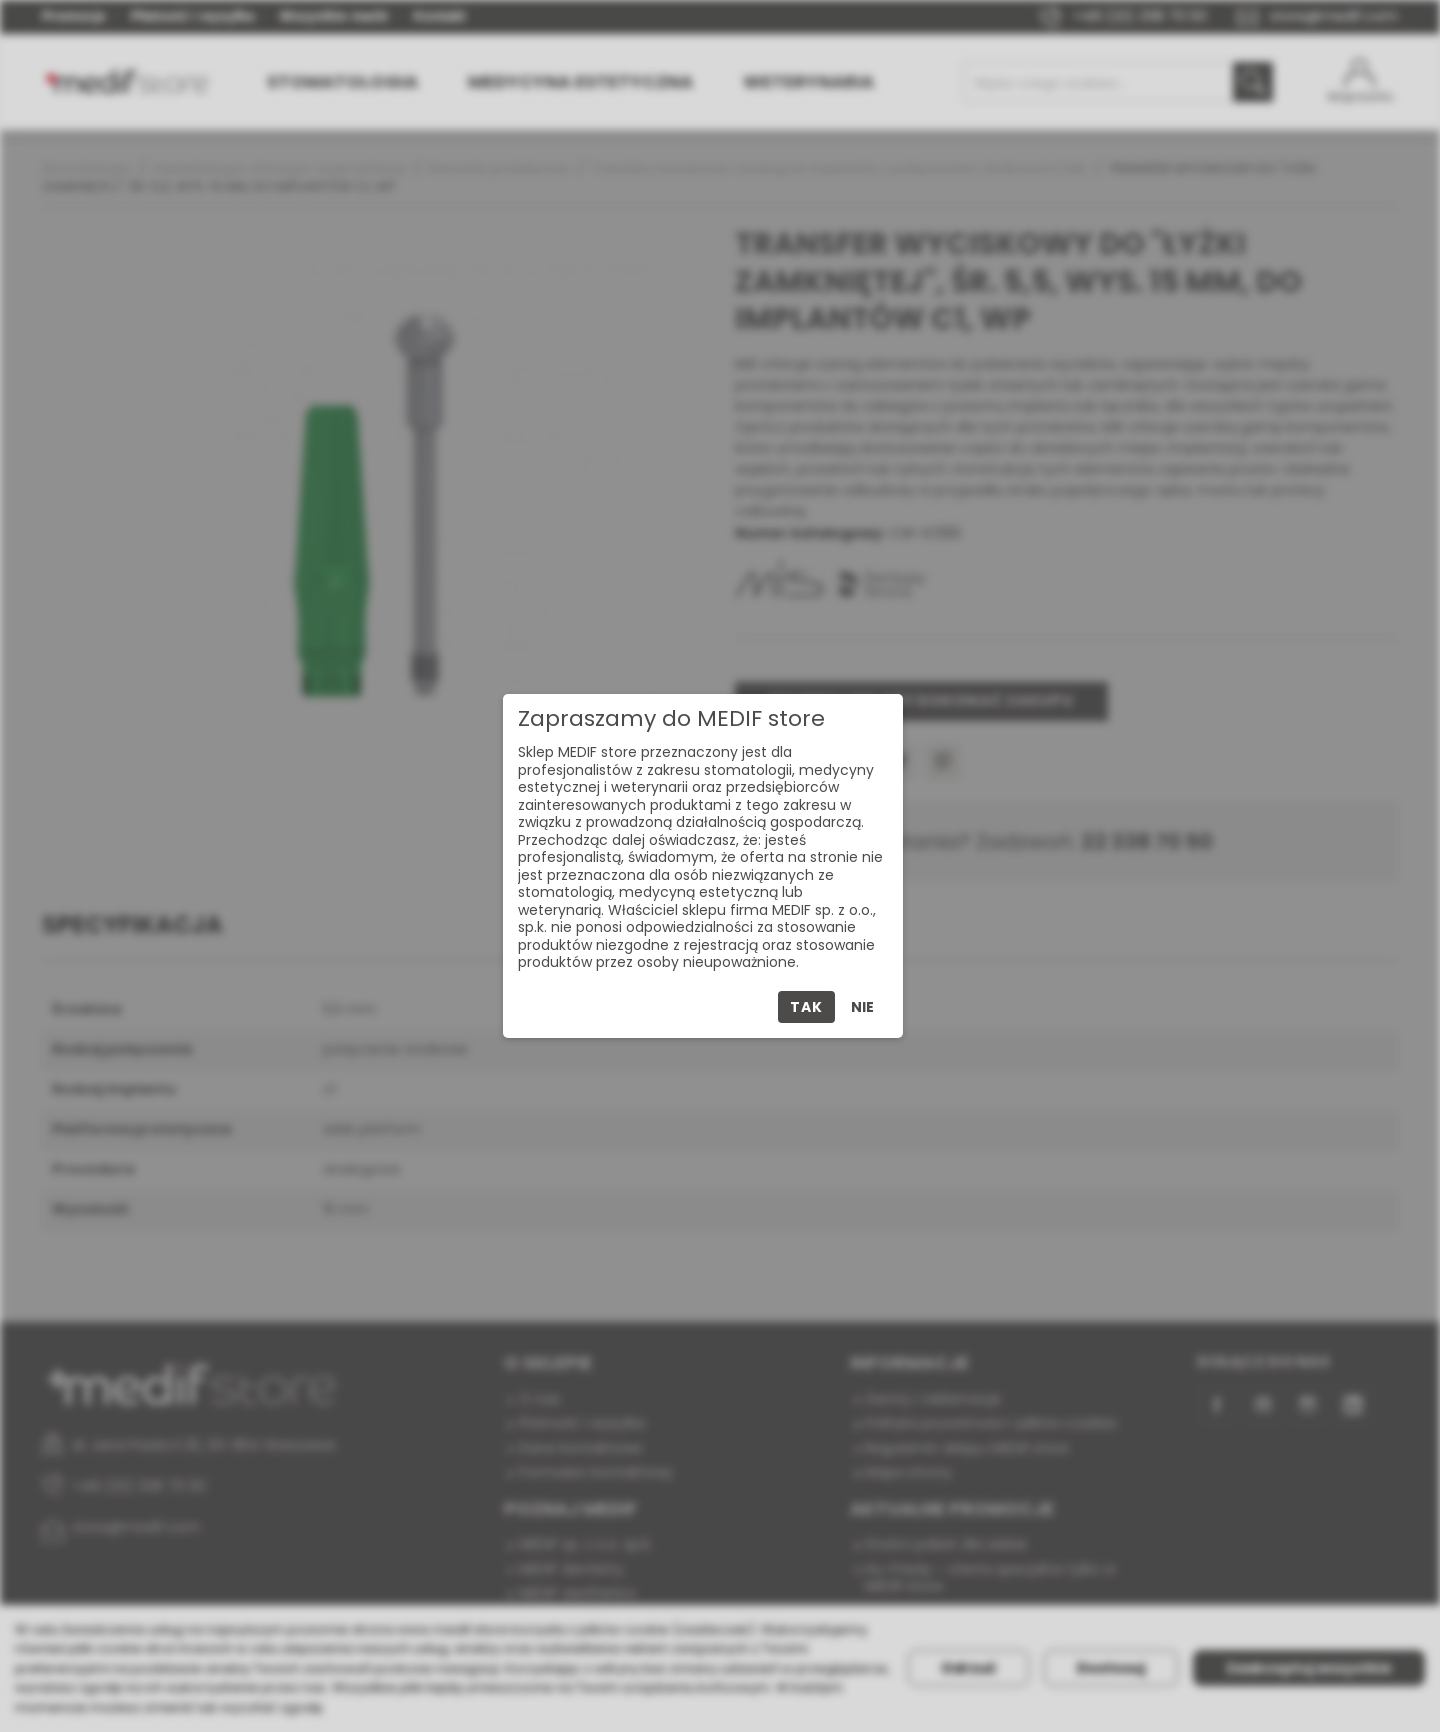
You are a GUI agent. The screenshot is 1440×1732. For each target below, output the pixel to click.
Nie (862, 1007)
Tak (806, 1007)
